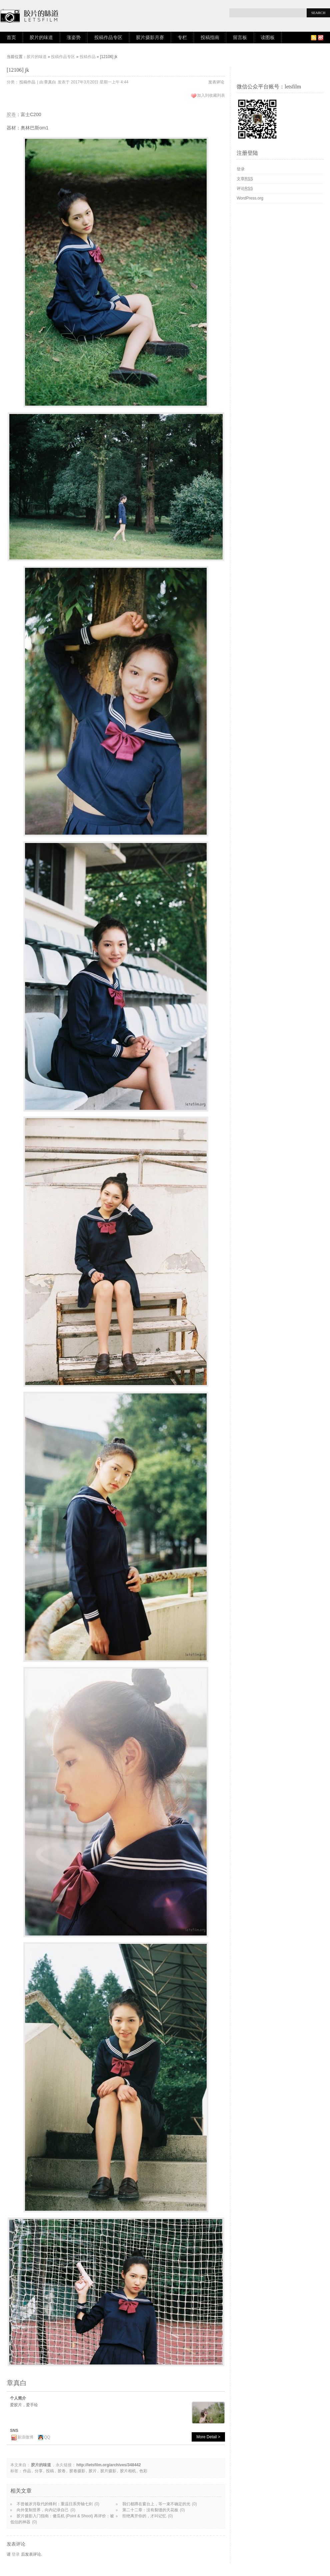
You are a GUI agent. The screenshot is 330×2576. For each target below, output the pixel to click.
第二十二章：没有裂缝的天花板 (150, 2510)
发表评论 (216, 82)
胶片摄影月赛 (150, 37)
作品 (27, 2471)
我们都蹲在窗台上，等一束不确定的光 (156, 2504)
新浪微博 (25, 2437)
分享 (39, 2471)
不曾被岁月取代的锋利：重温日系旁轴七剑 (55, 2504)
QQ (47, 2437)
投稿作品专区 (108, 37)
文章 (245, 178)
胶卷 (11, 114)
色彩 (143, 2471)
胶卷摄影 (77, 2471)
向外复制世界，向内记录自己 (43, 2510)
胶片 (93, 2471)
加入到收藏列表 (211, 95)
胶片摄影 (108, 2471)
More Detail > (208, 2437)
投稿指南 (210, 37)
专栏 (182, 37)
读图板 (268, 37)
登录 (16, 2554)
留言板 (240, 37)
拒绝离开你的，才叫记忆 (144, 2516)
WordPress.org (250, 198)
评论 (245, 188)
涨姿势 (74, 37)
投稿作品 (88, 56)
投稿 (50, 2471)
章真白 (50, 82)
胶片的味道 (41, 37)
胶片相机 (128, 2471)
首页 (11, 37)
